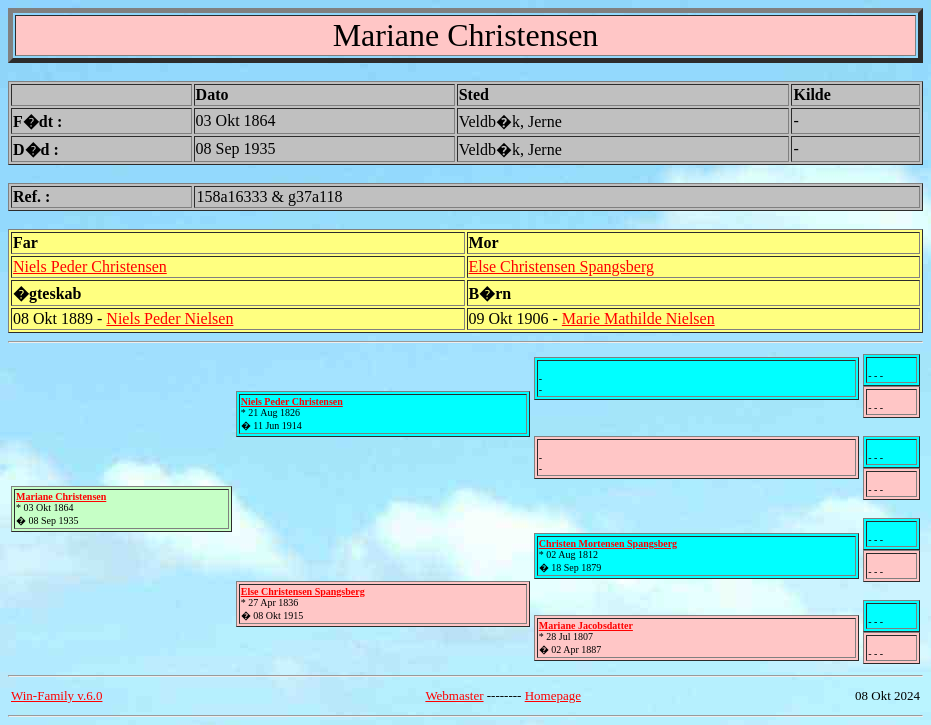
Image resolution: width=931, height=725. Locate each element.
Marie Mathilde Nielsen (638, 318)
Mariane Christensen (61, 496)
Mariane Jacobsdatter (586, 625)
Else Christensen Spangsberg (561, 266)
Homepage (553, 695)
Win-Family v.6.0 (56, 695)
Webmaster (454, 695)
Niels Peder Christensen (90, 266)
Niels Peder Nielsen (169, 318)
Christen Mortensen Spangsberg (608, 543)
